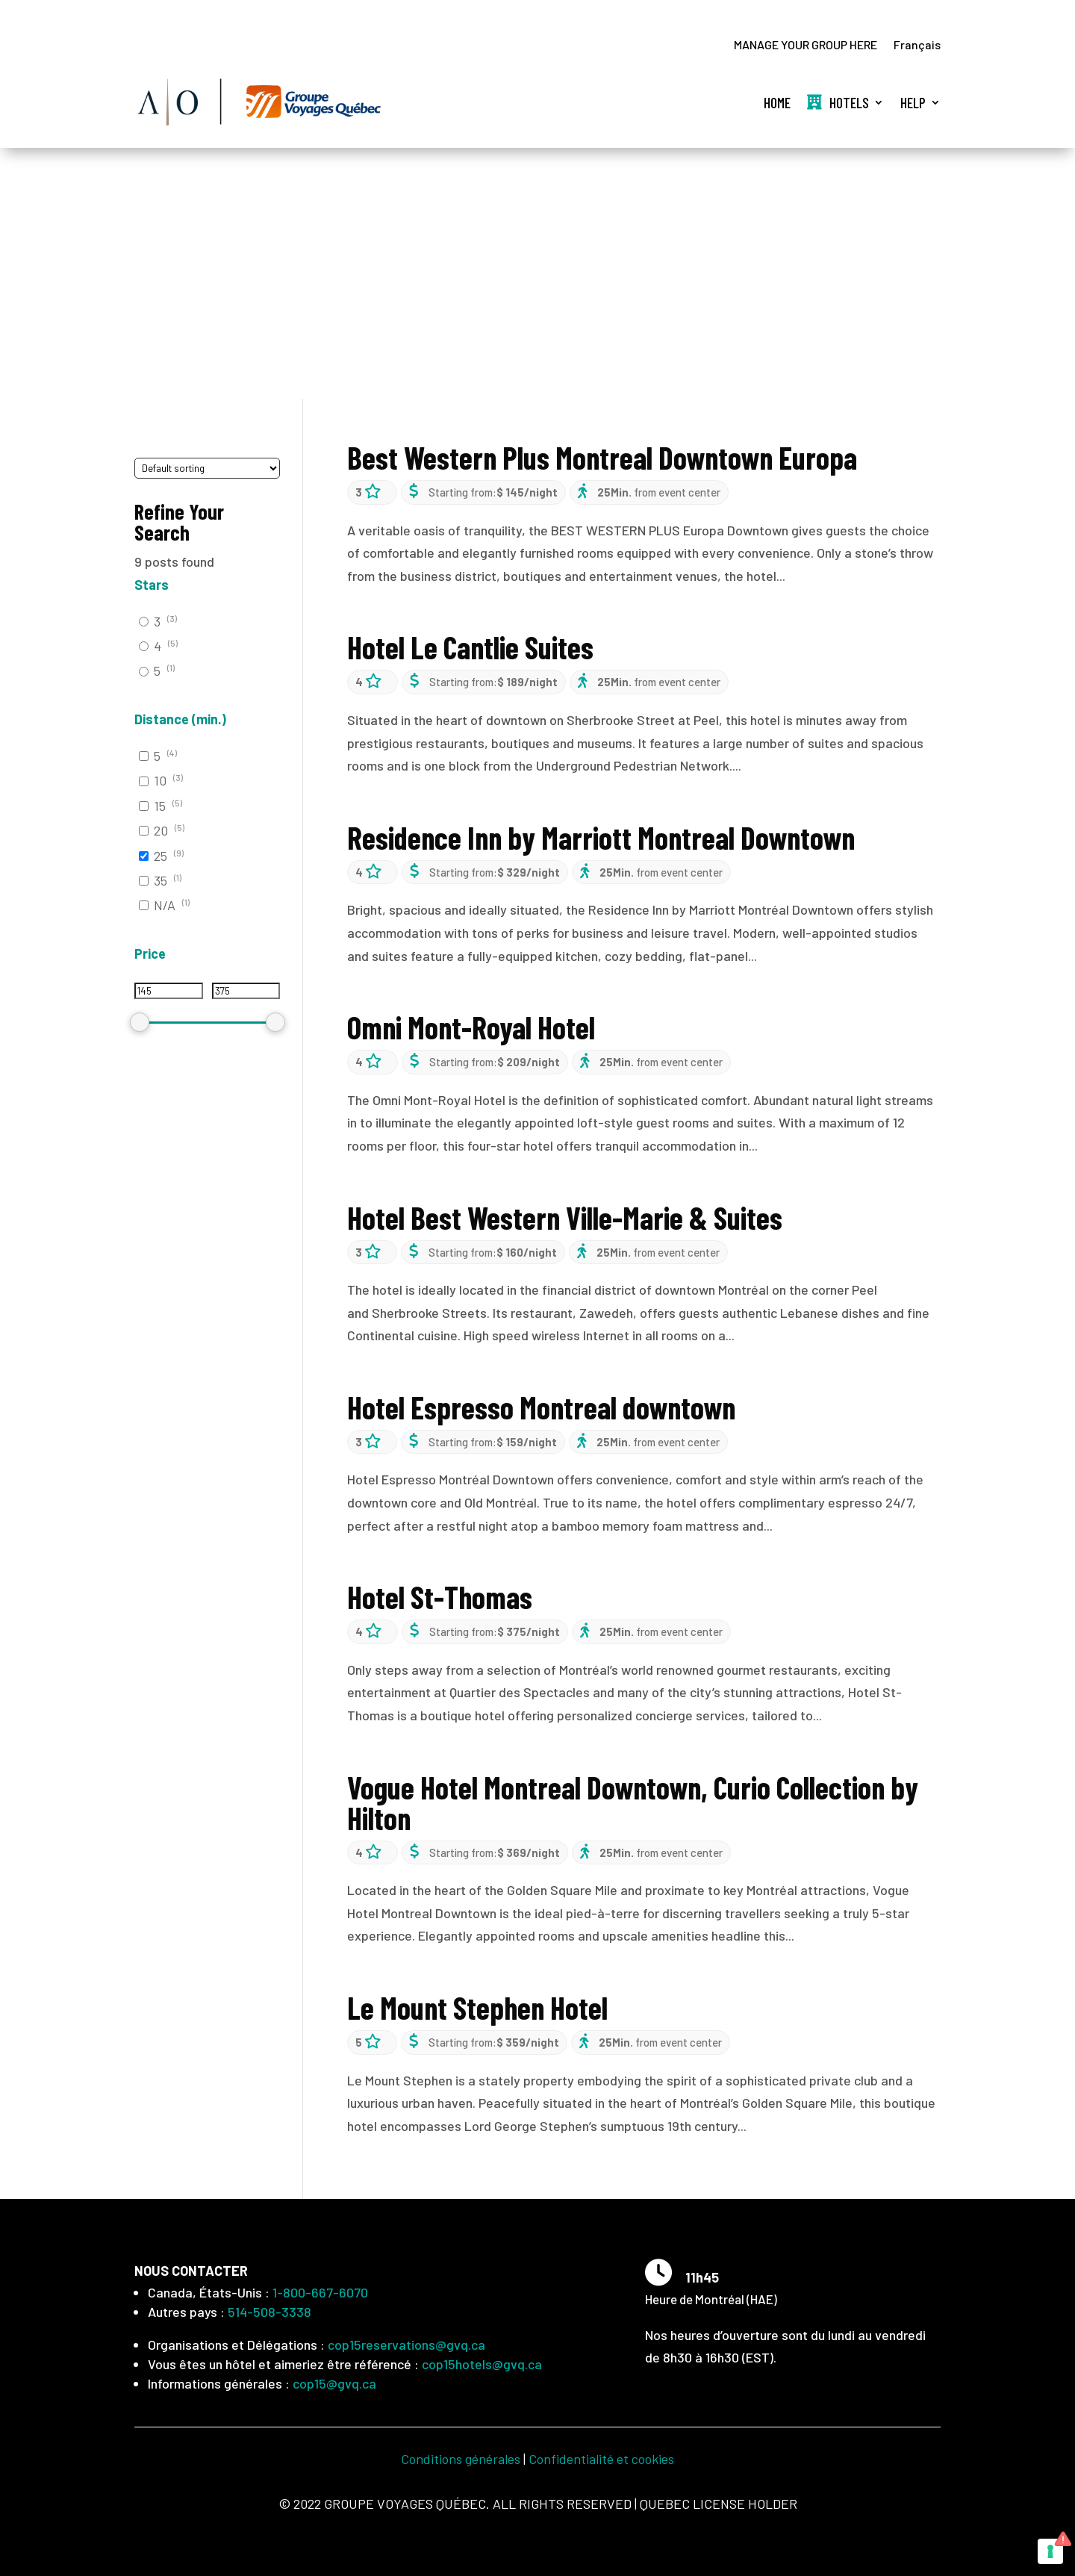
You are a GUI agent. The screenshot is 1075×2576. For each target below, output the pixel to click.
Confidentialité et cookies (601, 2459)
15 (160, 805)
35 (160, 880)
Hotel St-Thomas (439, 1596)
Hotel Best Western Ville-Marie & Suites (564, 1217)
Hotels (838, 102)
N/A (164, 905)
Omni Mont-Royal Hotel (471, 1027)
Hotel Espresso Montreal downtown (541, 1407)
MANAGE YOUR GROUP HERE (805, 46)
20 (161, 831)
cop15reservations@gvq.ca (406, 2344)
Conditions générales (460, 2459)
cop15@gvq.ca (334, 2383)
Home (777, 102)
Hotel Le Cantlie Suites (470, 647)
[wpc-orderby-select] (207, 468)
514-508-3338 (269, 2311)
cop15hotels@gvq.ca (482, 2364)
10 (160, 781)
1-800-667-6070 (320, 2292)
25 (160, 855)
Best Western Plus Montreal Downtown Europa (602, 457)
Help (913, 102)
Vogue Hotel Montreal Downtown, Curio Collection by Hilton (632, 1802)
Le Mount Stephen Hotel (477, 2007)
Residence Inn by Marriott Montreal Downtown (601, 837)
